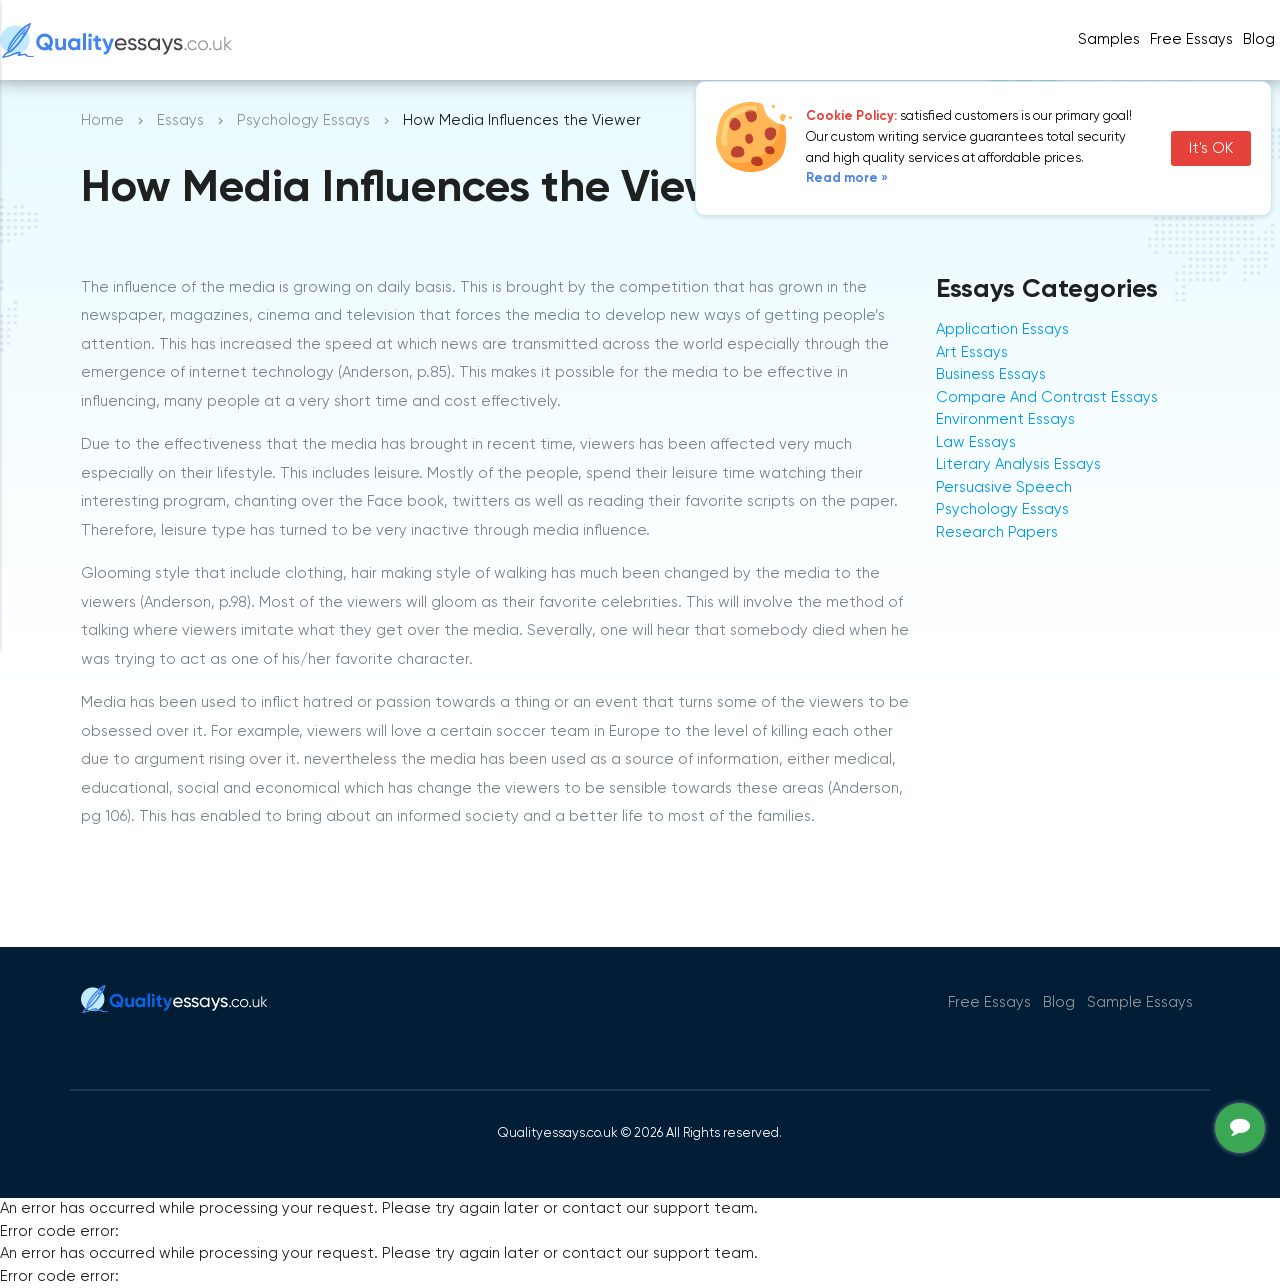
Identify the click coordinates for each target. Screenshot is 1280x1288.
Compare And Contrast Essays (1047, 397)
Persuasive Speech (1004, 487)
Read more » (847, 178)
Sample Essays (1140, 1002)
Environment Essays (1005, 419)
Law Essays (976, 442)
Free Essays (1191, 39)
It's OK (1211, 148)
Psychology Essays (303, 120)
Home (102, 120)
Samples (1109, 39)
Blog (1259, 39)
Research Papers (997, 532)
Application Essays (1002, 329)
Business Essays (991, 374)
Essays (180, 120)
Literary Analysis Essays (1018, 464)
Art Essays (972, 352)
